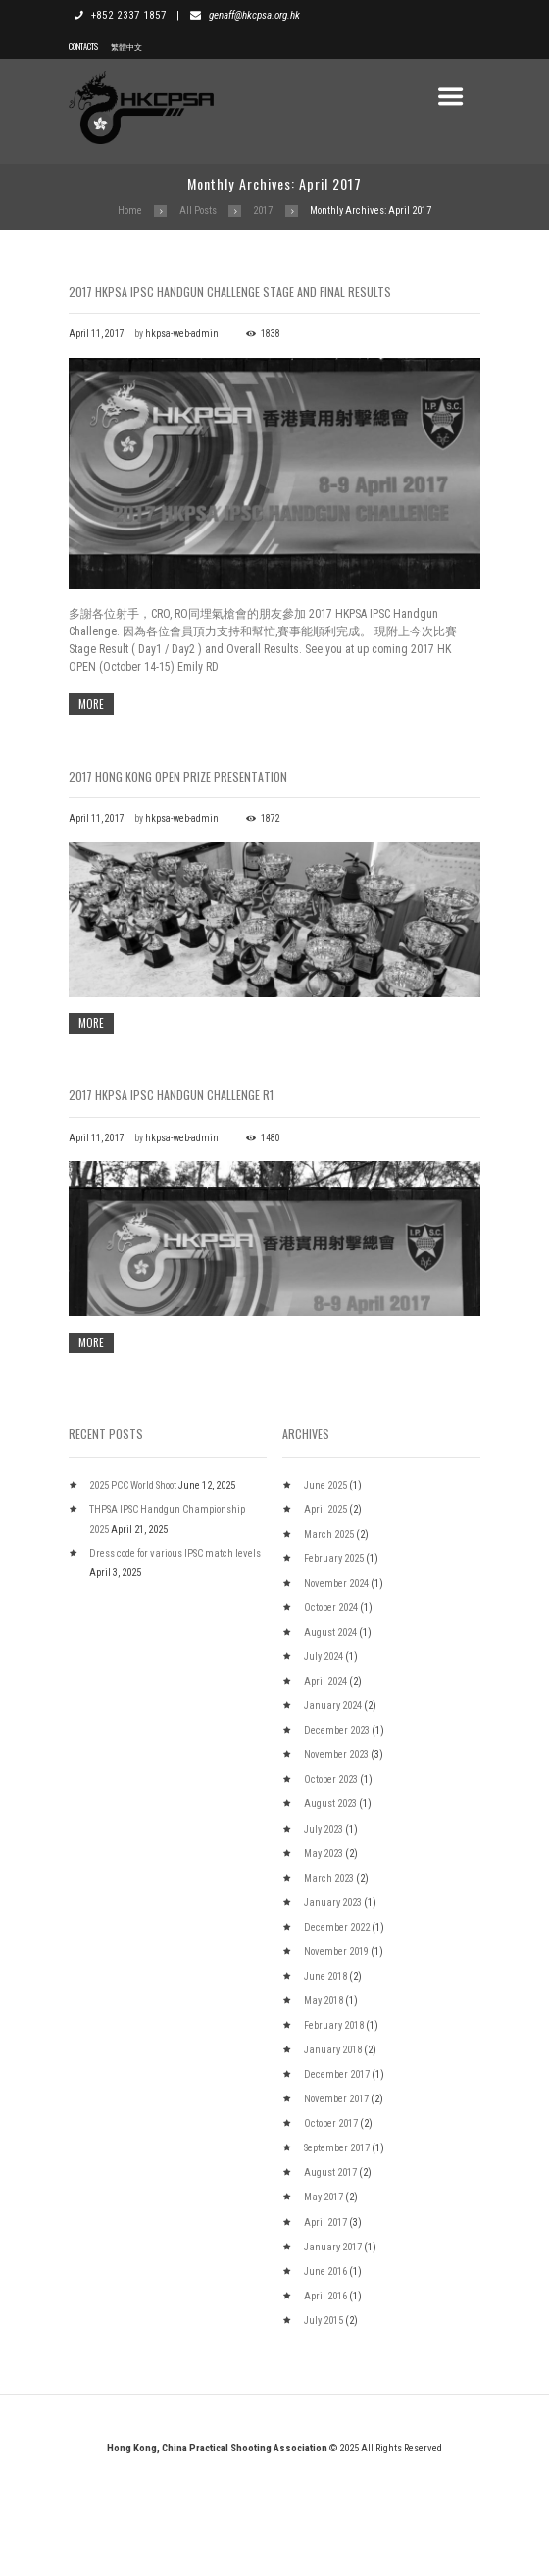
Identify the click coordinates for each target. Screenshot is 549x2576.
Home (130, 210)
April (325, 1611)
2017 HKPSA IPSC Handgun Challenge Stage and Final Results (230, 291)
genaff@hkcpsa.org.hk (254, 15)
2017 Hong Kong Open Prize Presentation (178, 776)
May (323, 1955)
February (334, 1660)
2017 (263, 210)
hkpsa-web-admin (182, 333)
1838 (270, 333)
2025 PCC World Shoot (132, 1587)
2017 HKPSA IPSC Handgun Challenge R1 (171, 1145)
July (323, 1758)
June (325, 1587)
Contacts (83, 46)
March (329, 1636)
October (331, 1709)
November (336, 1685)
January (333, 1807)
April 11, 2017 (97, 333)
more (91, 704)
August (330, 1734)
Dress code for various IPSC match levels (175, 1655)
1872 (270, 818)
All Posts (198, 210)
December (337, 1832)
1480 (270, 1189)
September (337, 2250)
